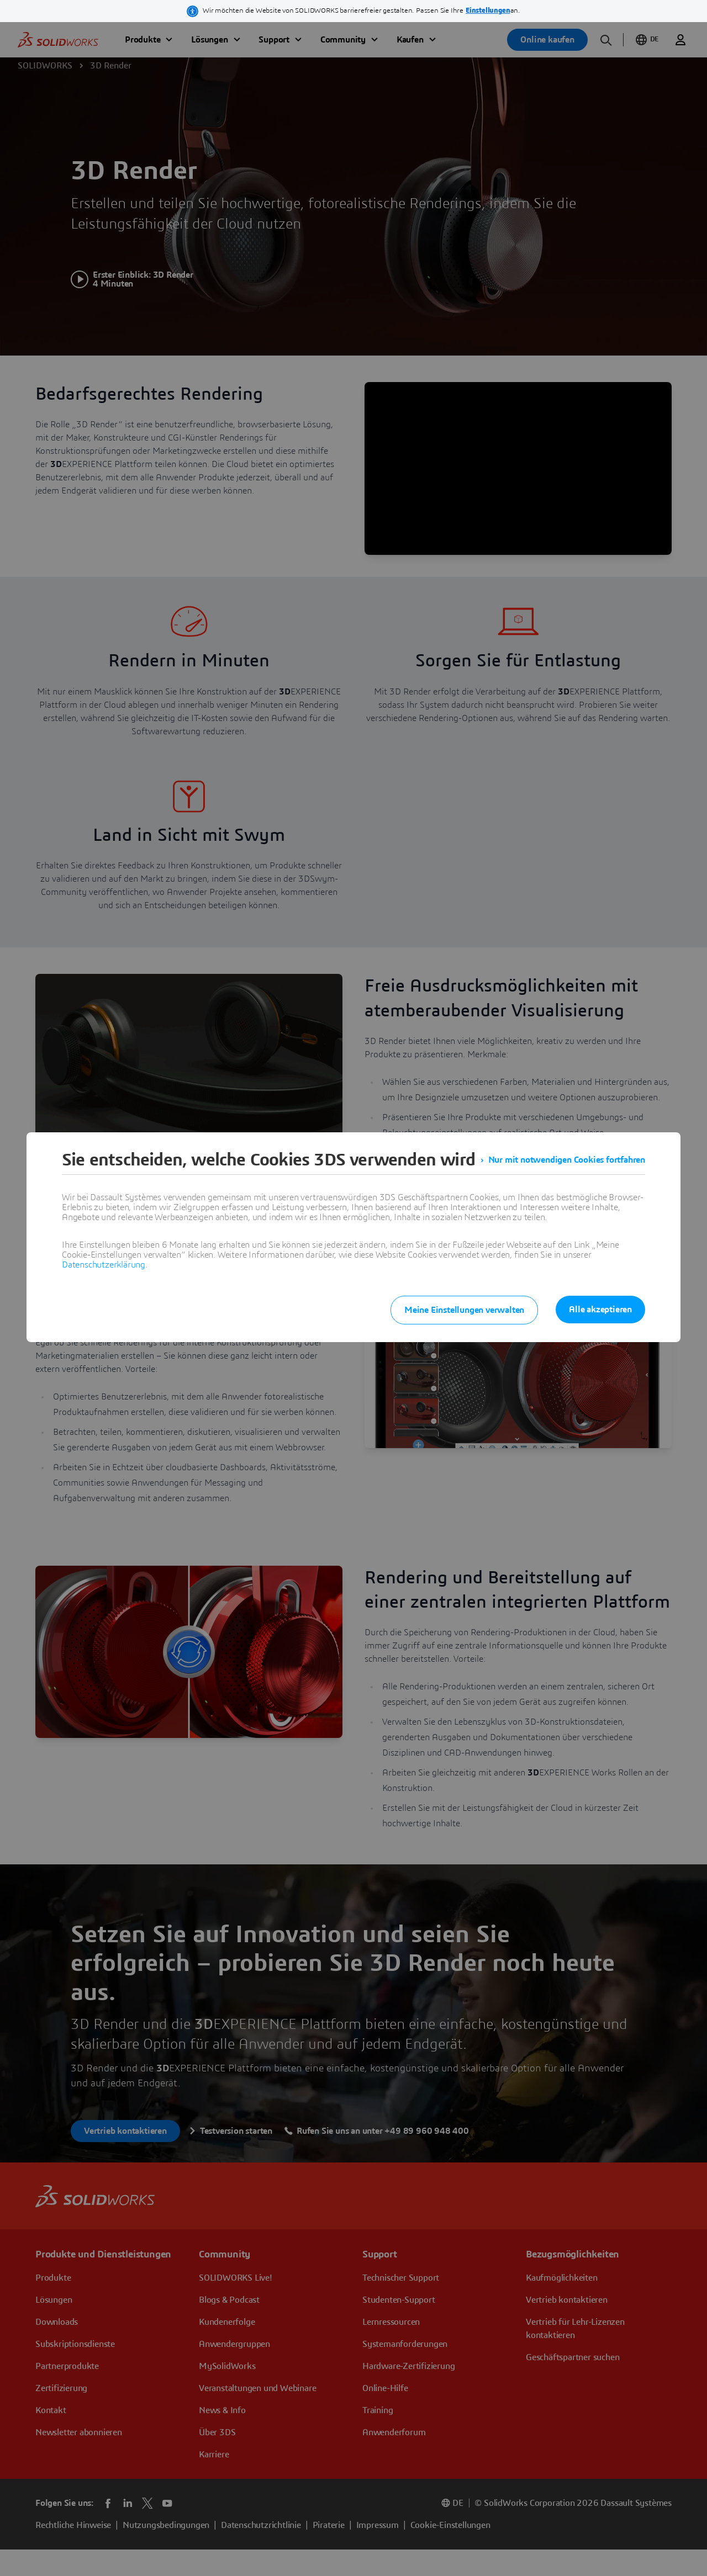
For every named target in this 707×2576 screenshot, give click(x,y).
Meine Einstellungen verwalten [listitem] (464, 1310)
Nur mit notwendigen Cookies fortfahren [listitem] (566, 1160)
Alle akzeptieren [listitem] (600, 1309)
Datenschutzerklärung (103, 1264)
